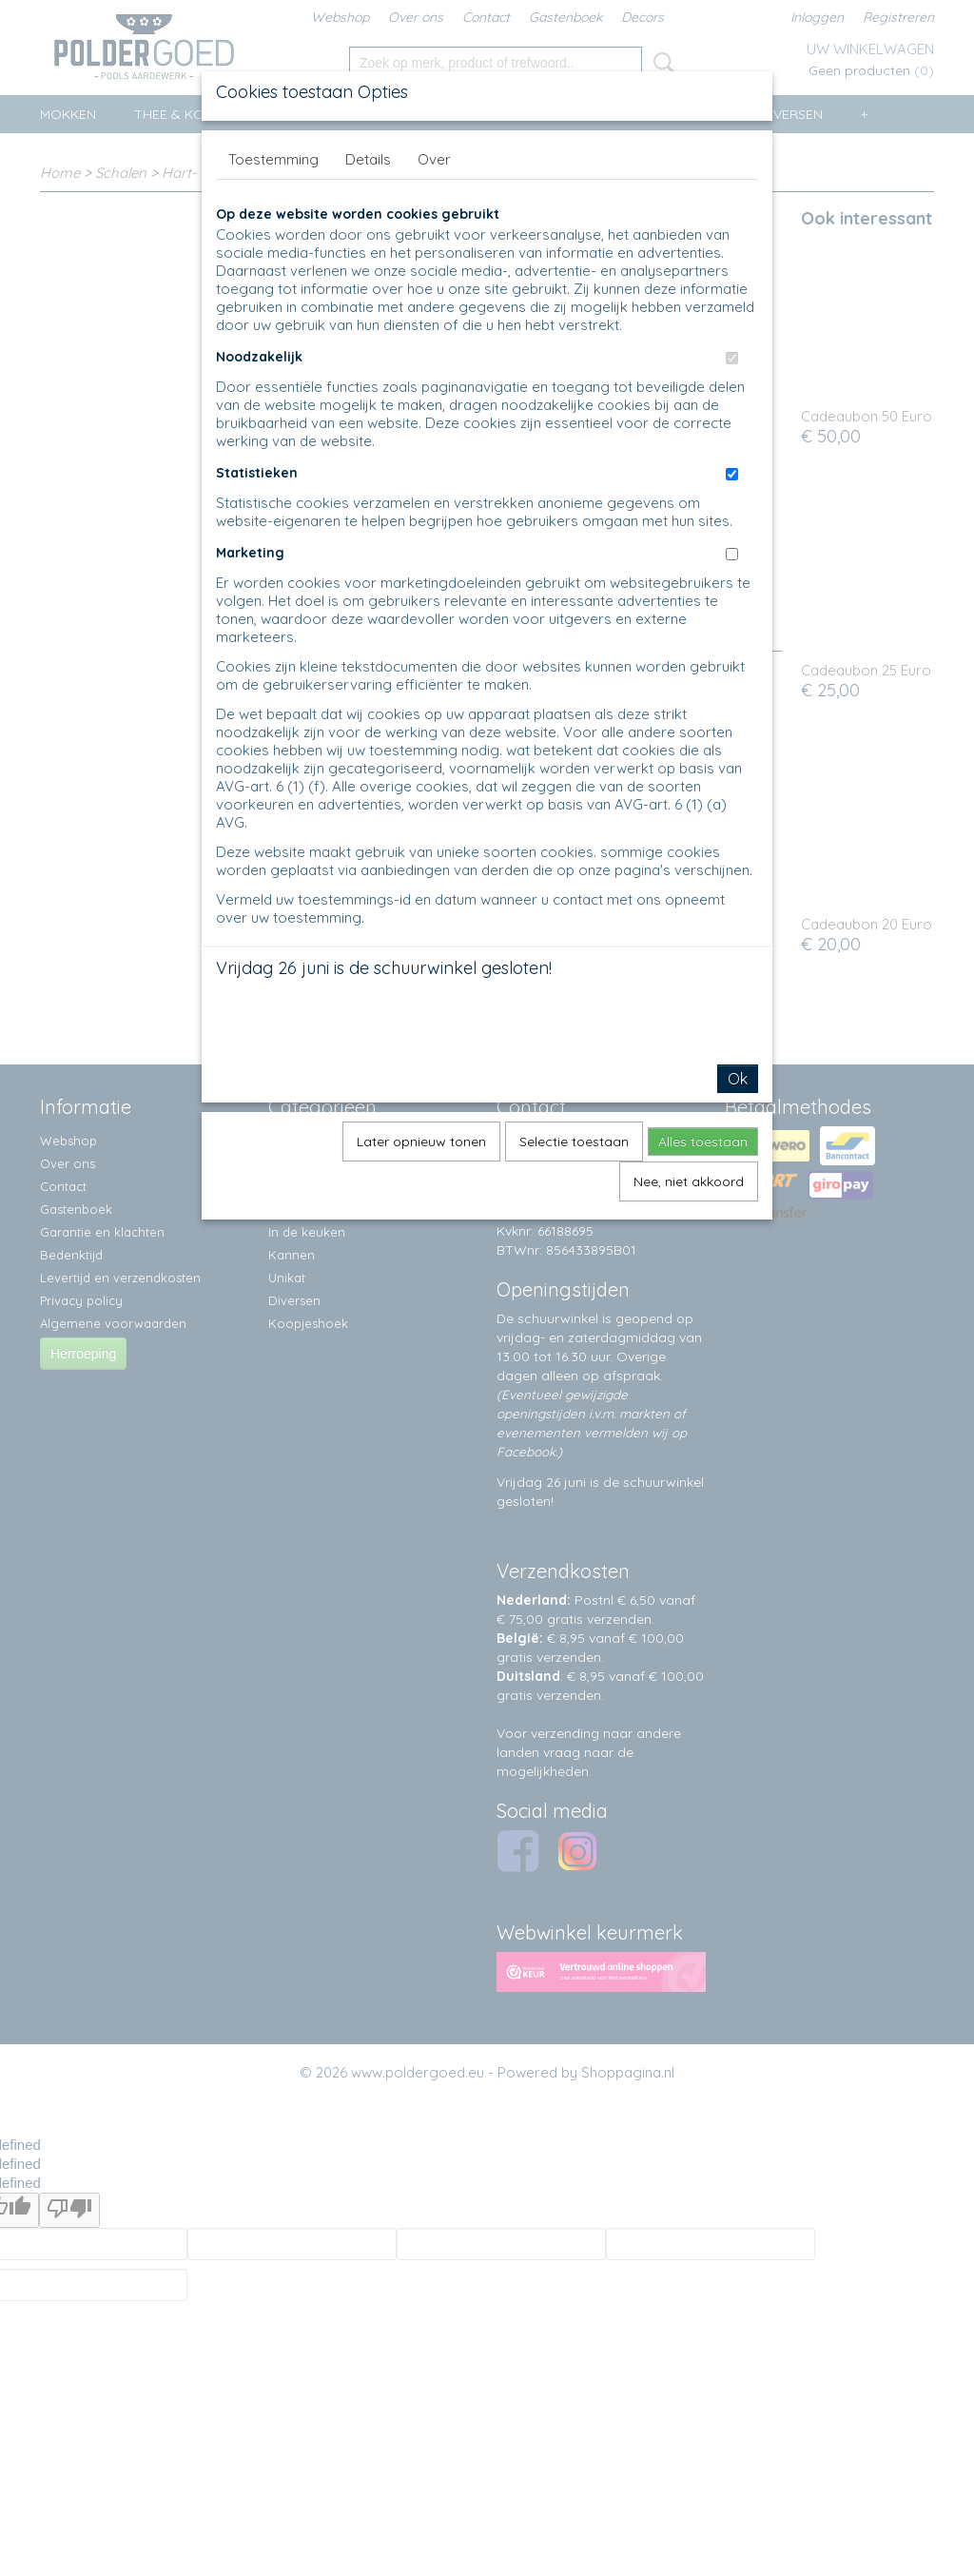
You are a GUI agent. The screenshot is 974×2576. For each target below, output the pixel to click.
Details (368, 159)
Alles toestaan (703, 1141)
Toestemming (273, 159)
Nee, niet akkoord (688, 1181)
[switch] (732, 358)
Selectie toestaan (574, 1141)
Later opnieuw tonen (421, 1141)
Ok (738, 1078)
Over (434, 159)
